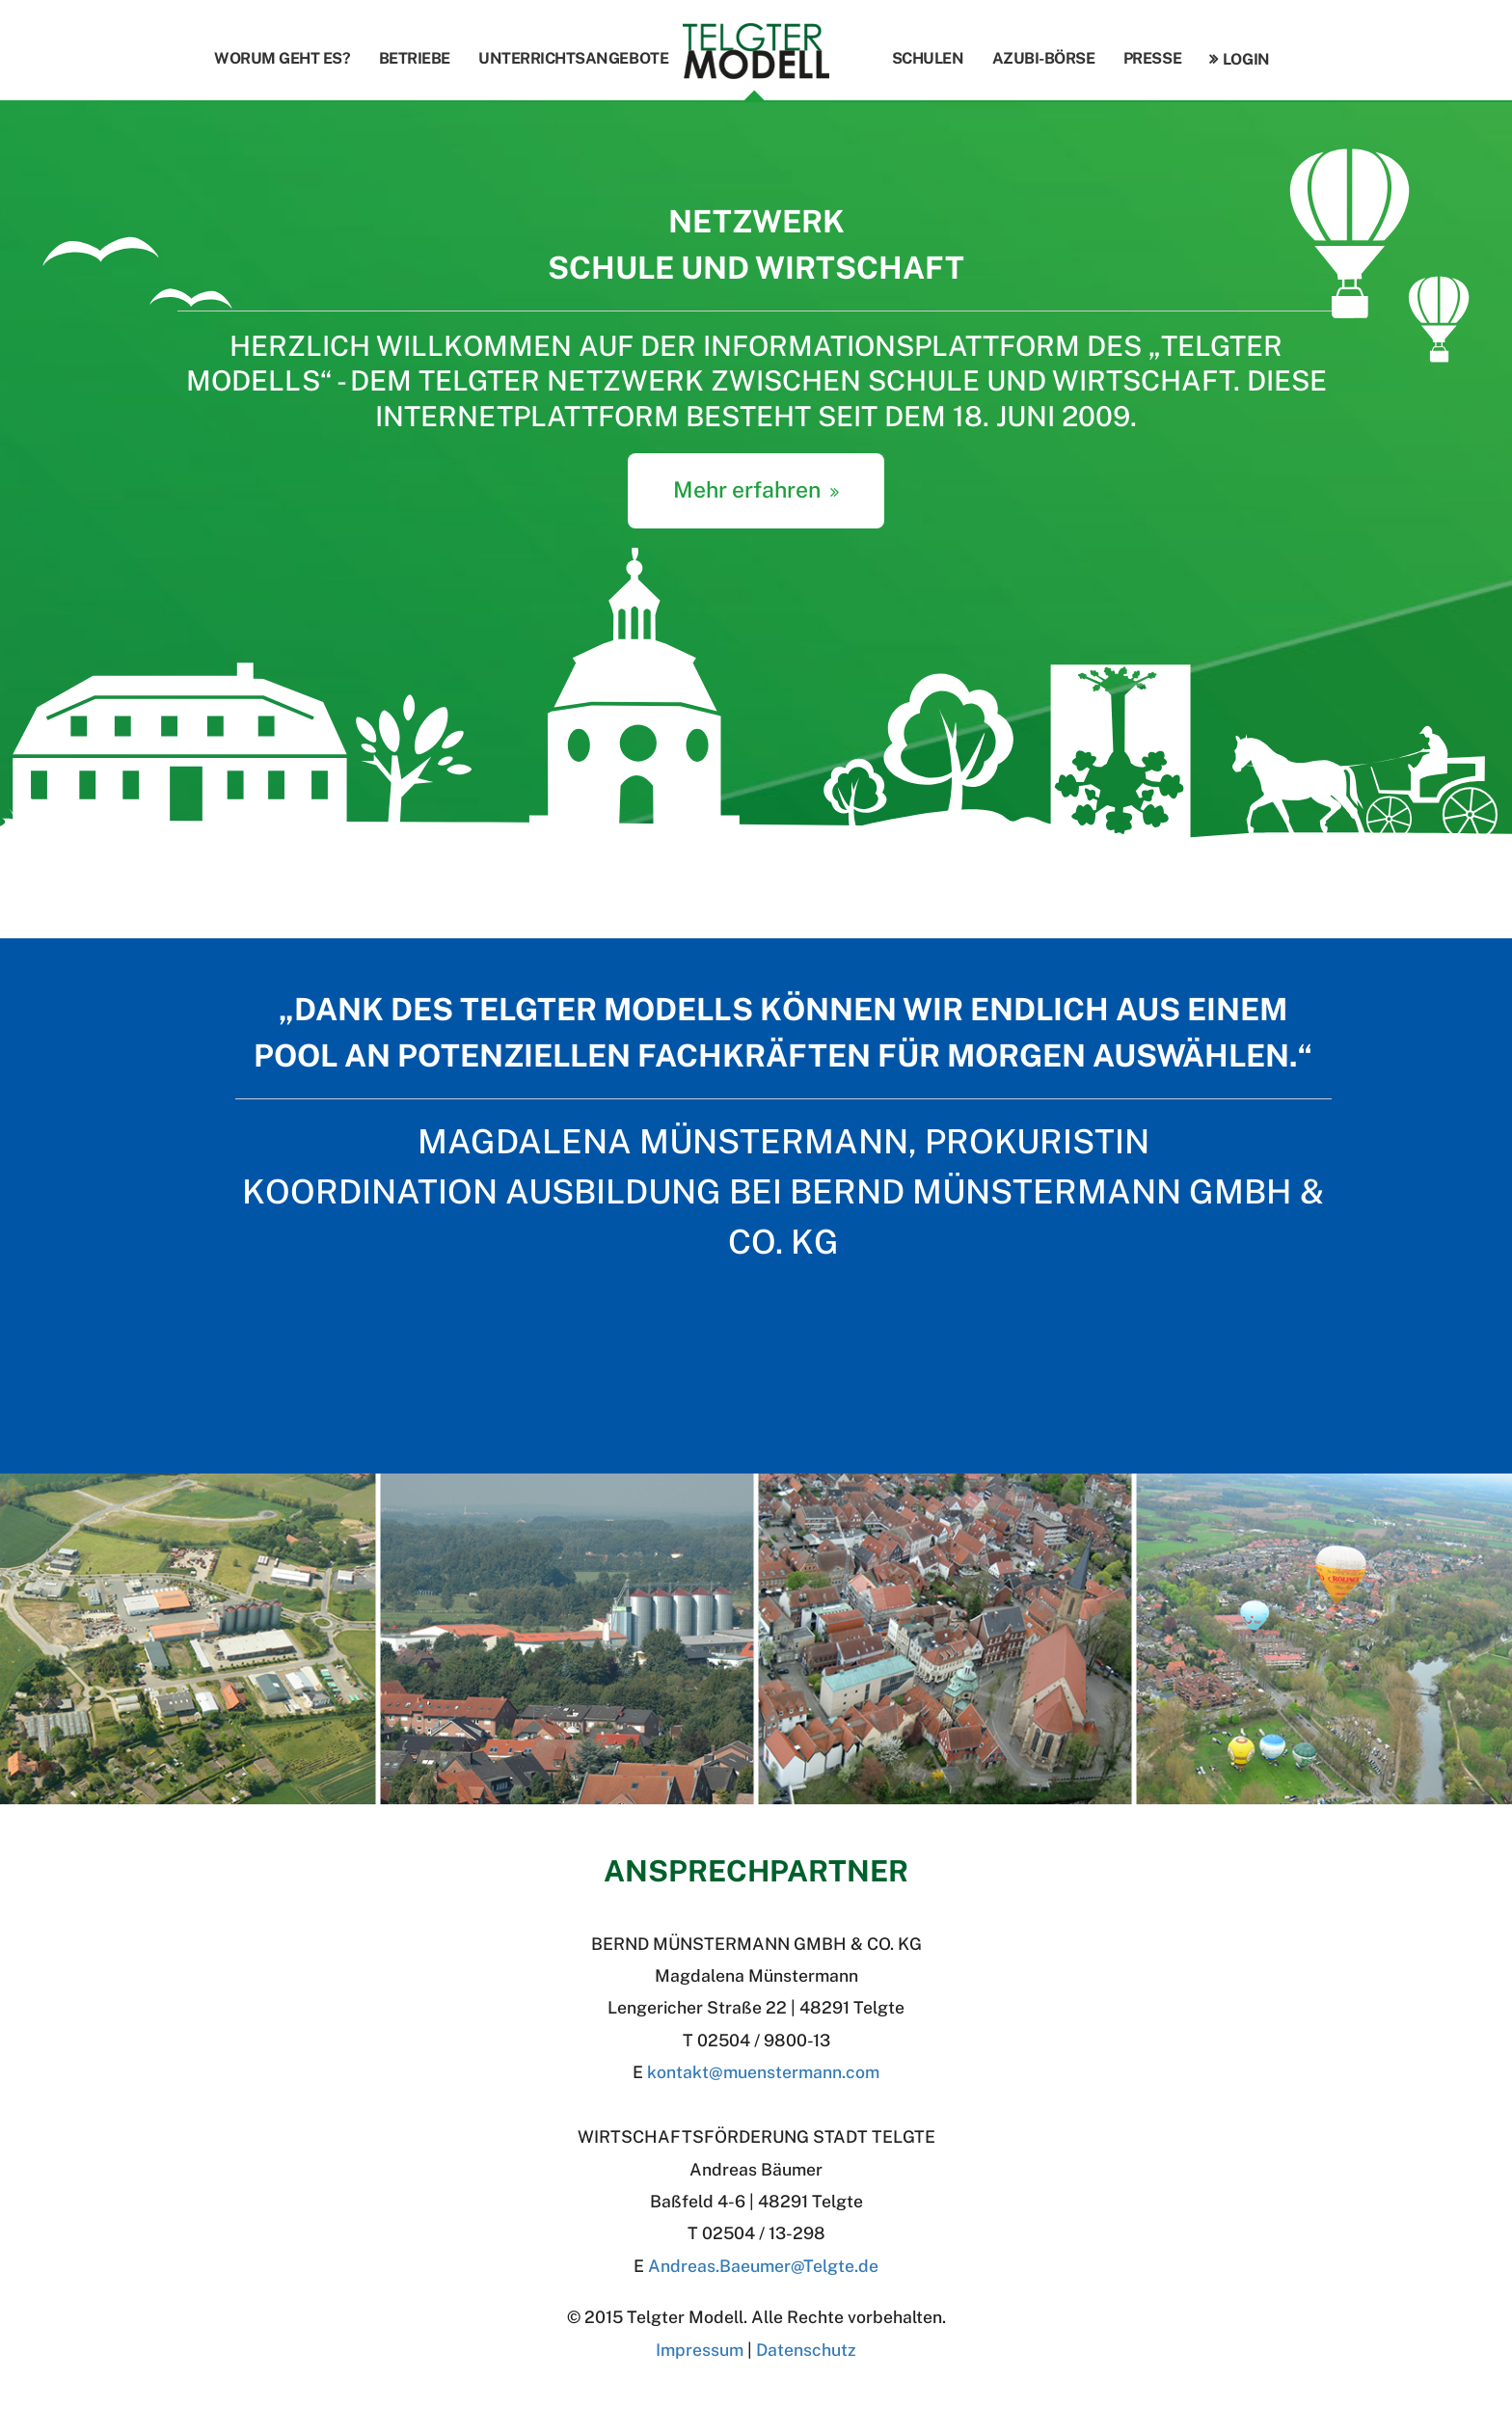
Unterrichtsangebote (573, 58)
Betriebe (414, 58)
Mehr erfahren (747, 489)
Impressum (699, 2349)
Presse (1152, 58)
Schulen (928, 58)
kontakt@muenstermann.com (763, 2072)
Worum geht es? (282, 58)
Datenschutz (806, 2349)
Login (1246, 59)
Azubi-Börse (1043, 58)
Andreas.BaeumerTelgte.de (763, 2266)
